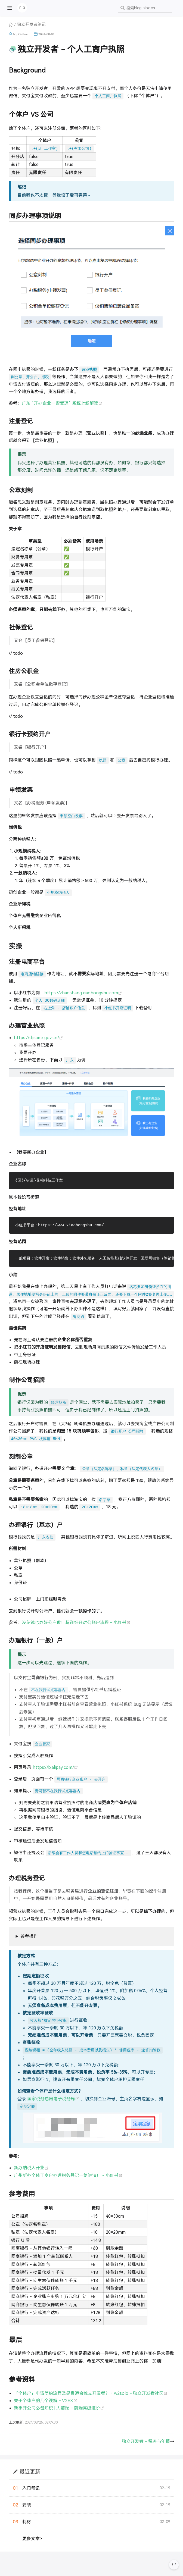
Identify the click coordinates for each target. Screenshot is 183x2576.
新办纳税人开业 (31, 2168)
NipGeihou (21, 34)
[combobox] (145, 8)
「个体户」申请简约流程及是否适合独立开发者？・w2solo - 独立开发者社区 (91, 2394)
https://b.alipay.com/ (54, 1768)
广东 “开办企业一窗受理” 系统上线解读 (62, 403)
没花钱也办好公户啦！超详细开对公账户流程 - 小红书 (76, 1623)
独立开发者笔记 (31, 24)
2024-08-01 (46, 34)
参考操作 (29, 1937)
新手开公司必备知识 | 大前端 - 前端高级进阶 (59, 2408)
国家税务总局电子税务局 (53, 2099)
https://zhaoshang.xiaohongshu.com (83, 993)
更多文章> (32, 2539)
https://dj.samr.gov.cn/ (38, 1037)
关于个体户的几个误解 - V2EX (45, 2401)
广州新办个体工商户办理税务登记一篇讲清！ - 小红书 (68, 2176)
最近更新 (30, 2471)
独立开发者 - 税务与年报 (146, 2442)
